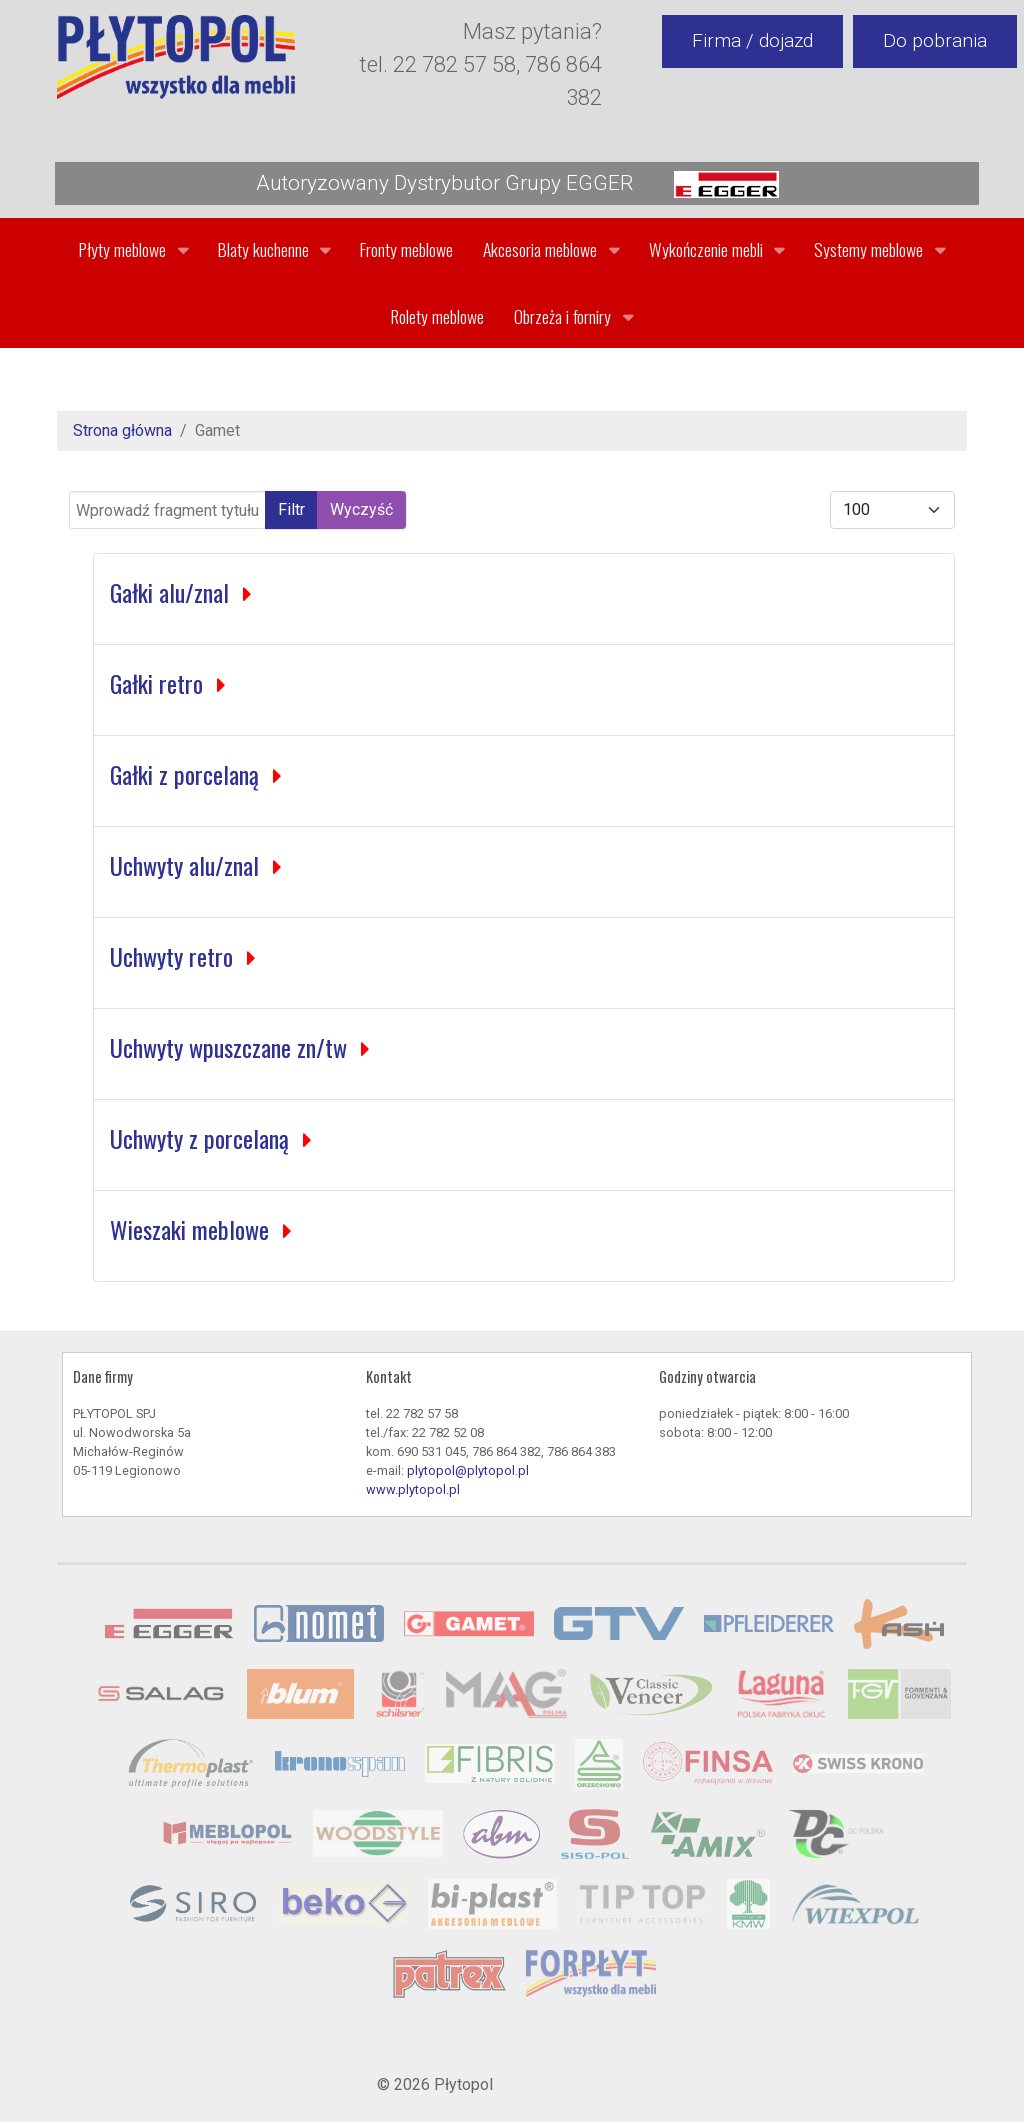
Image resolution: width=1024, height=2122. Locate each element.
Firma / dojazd (752, 40)
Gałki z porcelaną (187, 774)
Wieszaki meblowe (192, 1229)
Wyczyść (361, 509)
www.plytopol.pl (413, 1489)
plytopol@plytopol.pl (468, 1470)
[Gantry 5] (176, 57)
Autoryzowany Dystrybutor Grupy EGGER (517, 184)
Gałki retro (159, 683)
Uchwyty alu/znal (187, 865)
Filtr (291, 509)
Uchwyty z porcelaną (202, 1138)
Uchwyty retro (174, 956)
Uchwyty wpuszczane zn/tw (231, 1047)
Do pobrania (935, 40)
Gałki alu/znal (172, 592)
